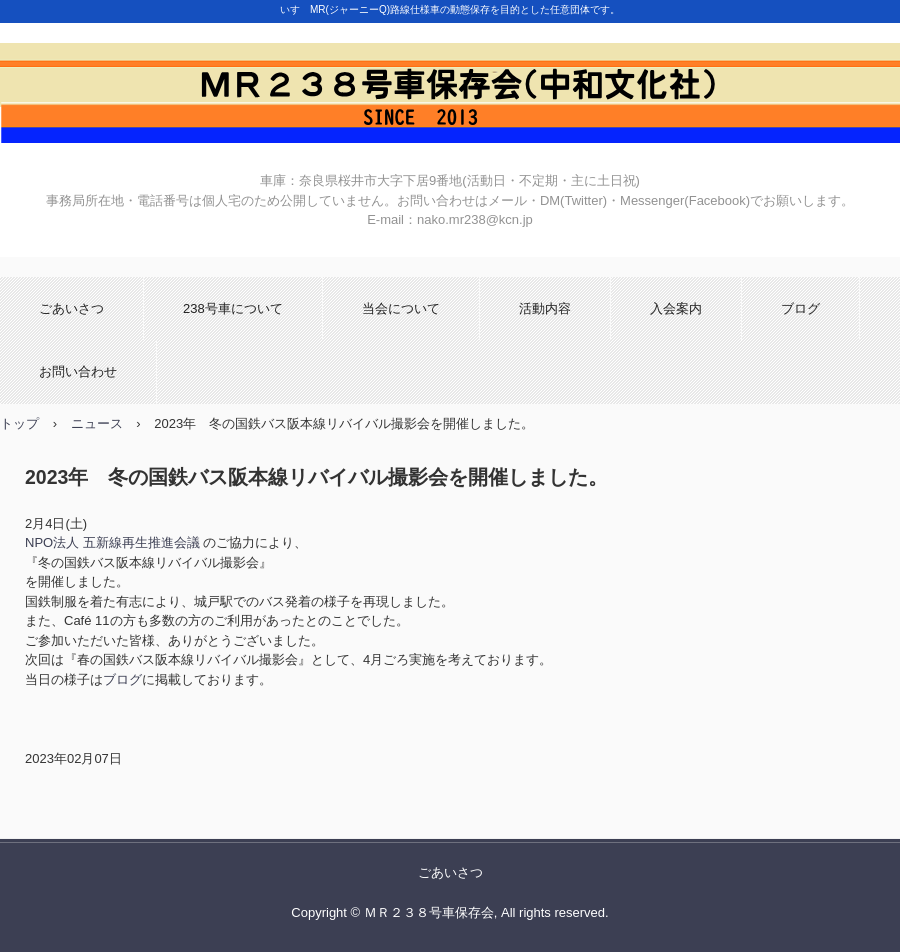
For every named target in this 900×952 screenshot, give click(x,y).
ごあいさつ (71, 308)
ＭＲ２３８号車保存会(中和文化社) (450, 92)
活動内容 (545, 308)
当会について (401, 308)
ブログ (800, 308)
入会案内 (676, 308)
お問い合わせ (78, 371)
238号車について (233, 308)
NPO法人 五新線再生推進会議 (112, 542)
